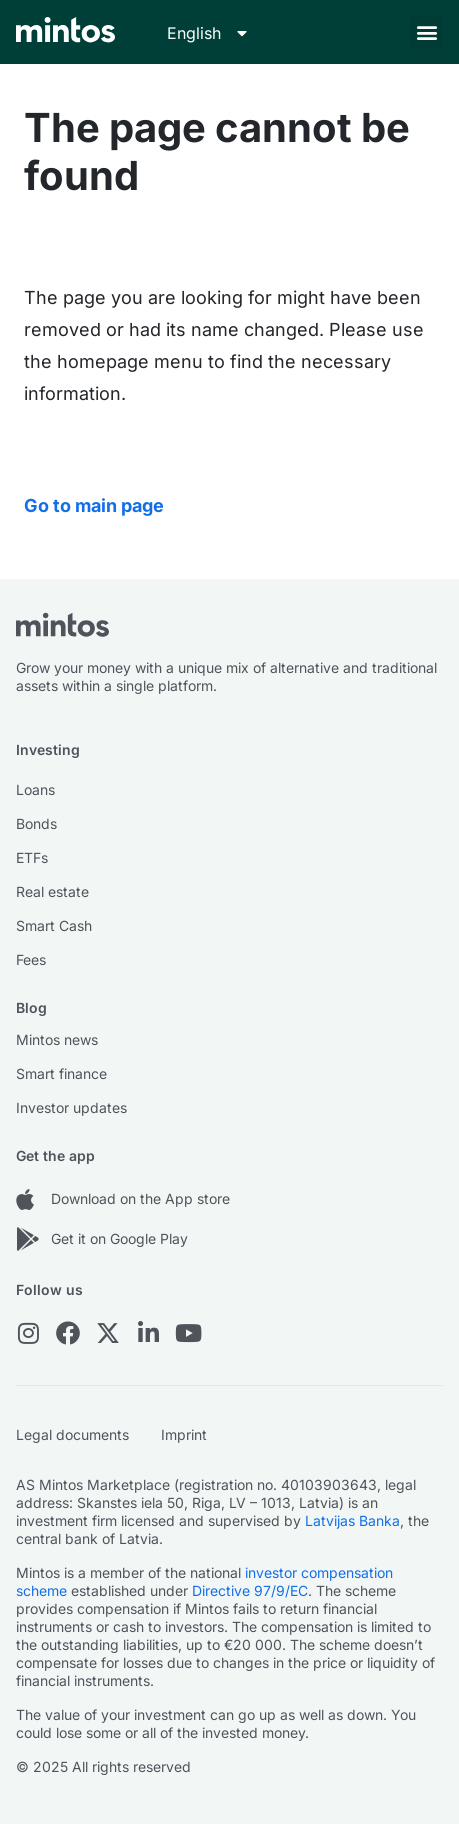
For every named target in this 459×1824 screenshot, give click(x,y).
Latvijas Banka (352, 1520)
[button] (426, 32)
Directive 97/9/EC (250, 1590)
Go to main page (94, 505)
